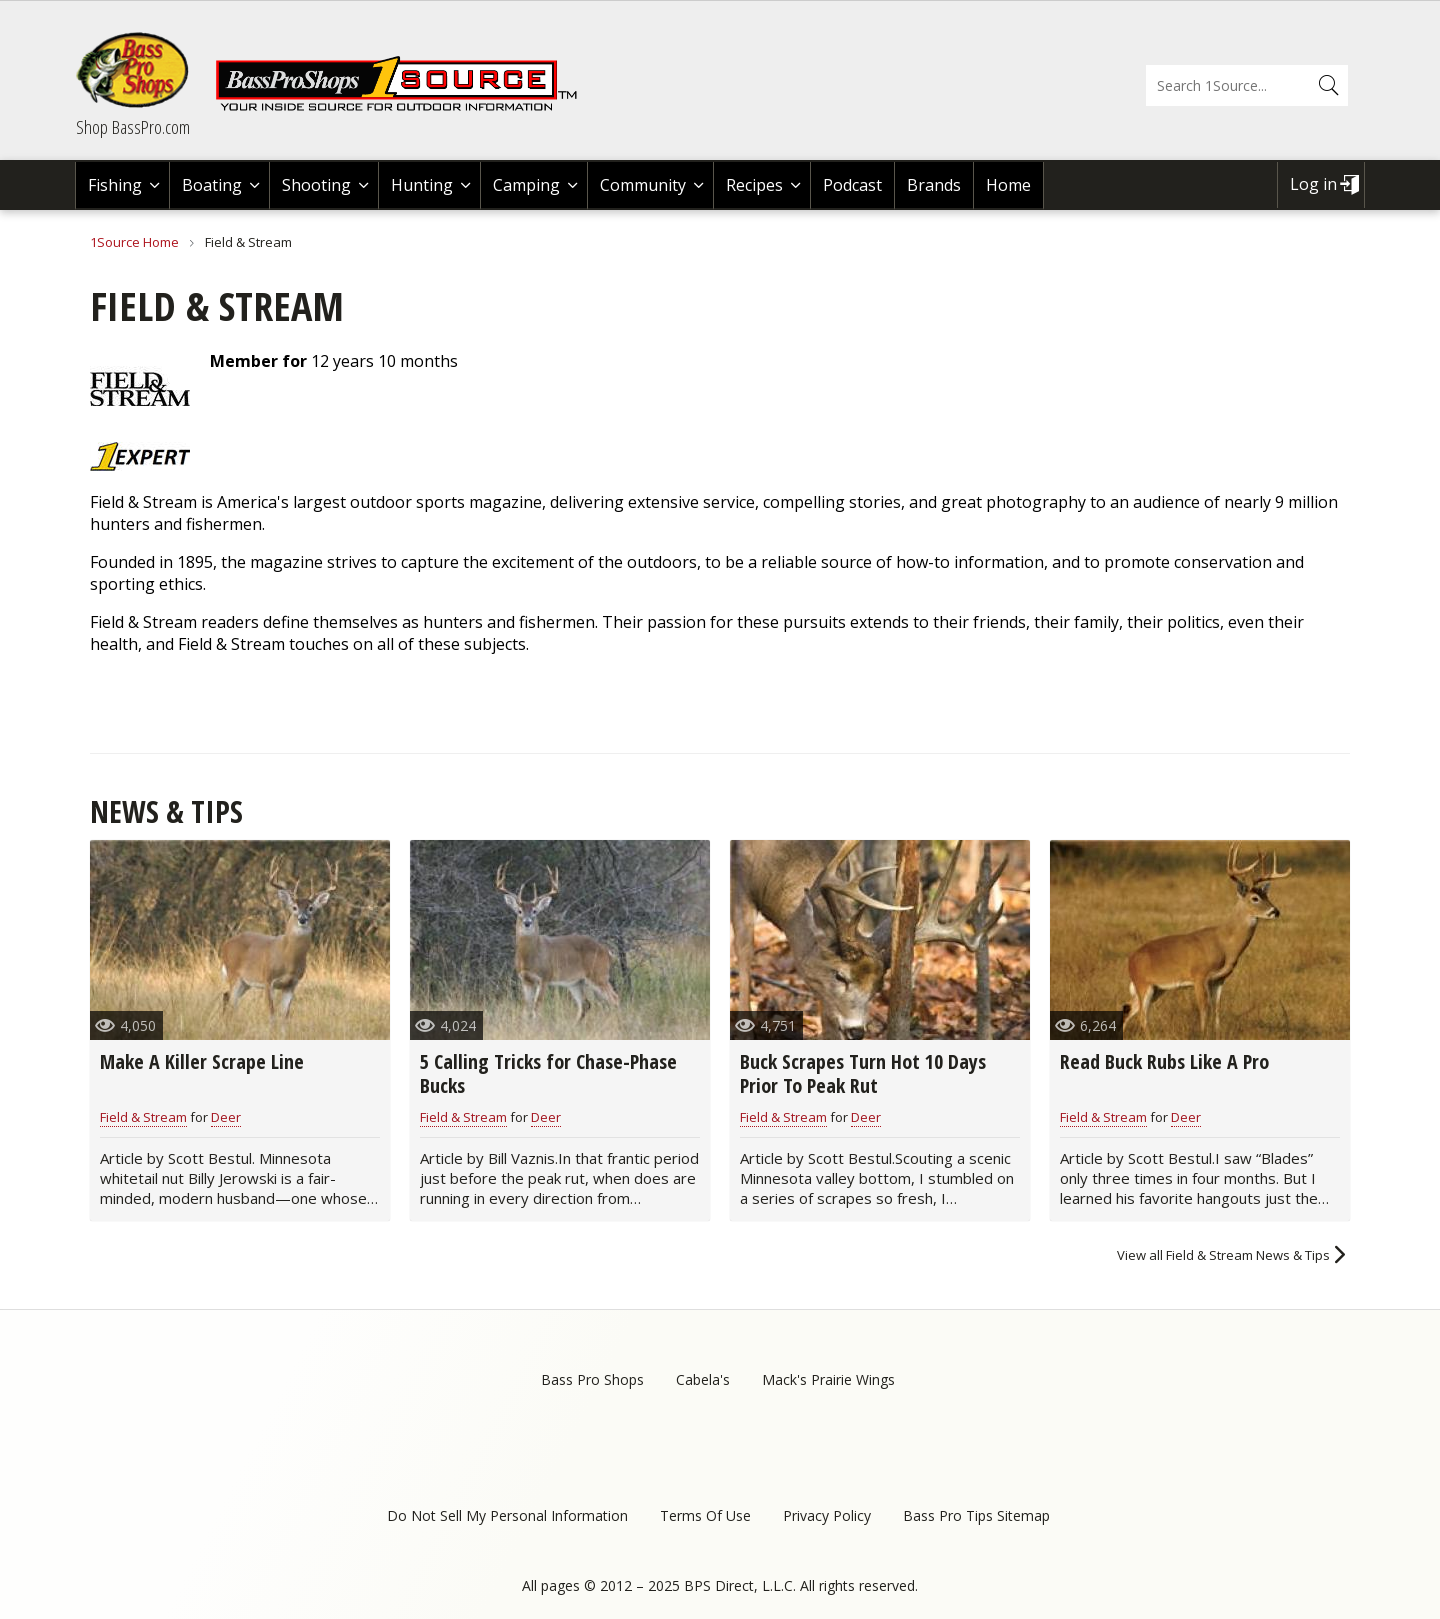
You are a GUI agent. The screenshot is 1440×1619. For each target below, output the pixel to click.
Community (643, 185)
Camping (526, 185)
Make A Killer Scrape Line (202, 1061)
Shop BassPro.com (133, 127)
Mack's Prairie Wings (828, 1379)
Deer (226, 1117)
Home (1008, 185)
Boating (212, 185)
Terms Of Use (705, 1515)
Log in (1313, 184)
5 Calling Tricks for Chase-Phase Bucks (548, 1073)
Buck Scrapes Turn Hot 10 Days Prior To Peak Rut (863, 1073)
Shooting (316, 185)
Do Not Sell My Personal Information (507, 1515)
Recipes (754, 185)
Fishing (115, 185)
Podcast (852, 185)
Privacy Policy (827, 1515)
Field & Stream (143, 1117)
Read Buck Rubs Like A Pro (1164, 1061)
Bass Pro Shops (592, 1379)
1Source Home (134, 242)
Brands (934, 185)
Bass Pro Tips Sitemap (976, 1515)
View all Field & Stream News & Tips (1223, 1255)
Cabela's (703, 1379)
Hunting (422, 185)
